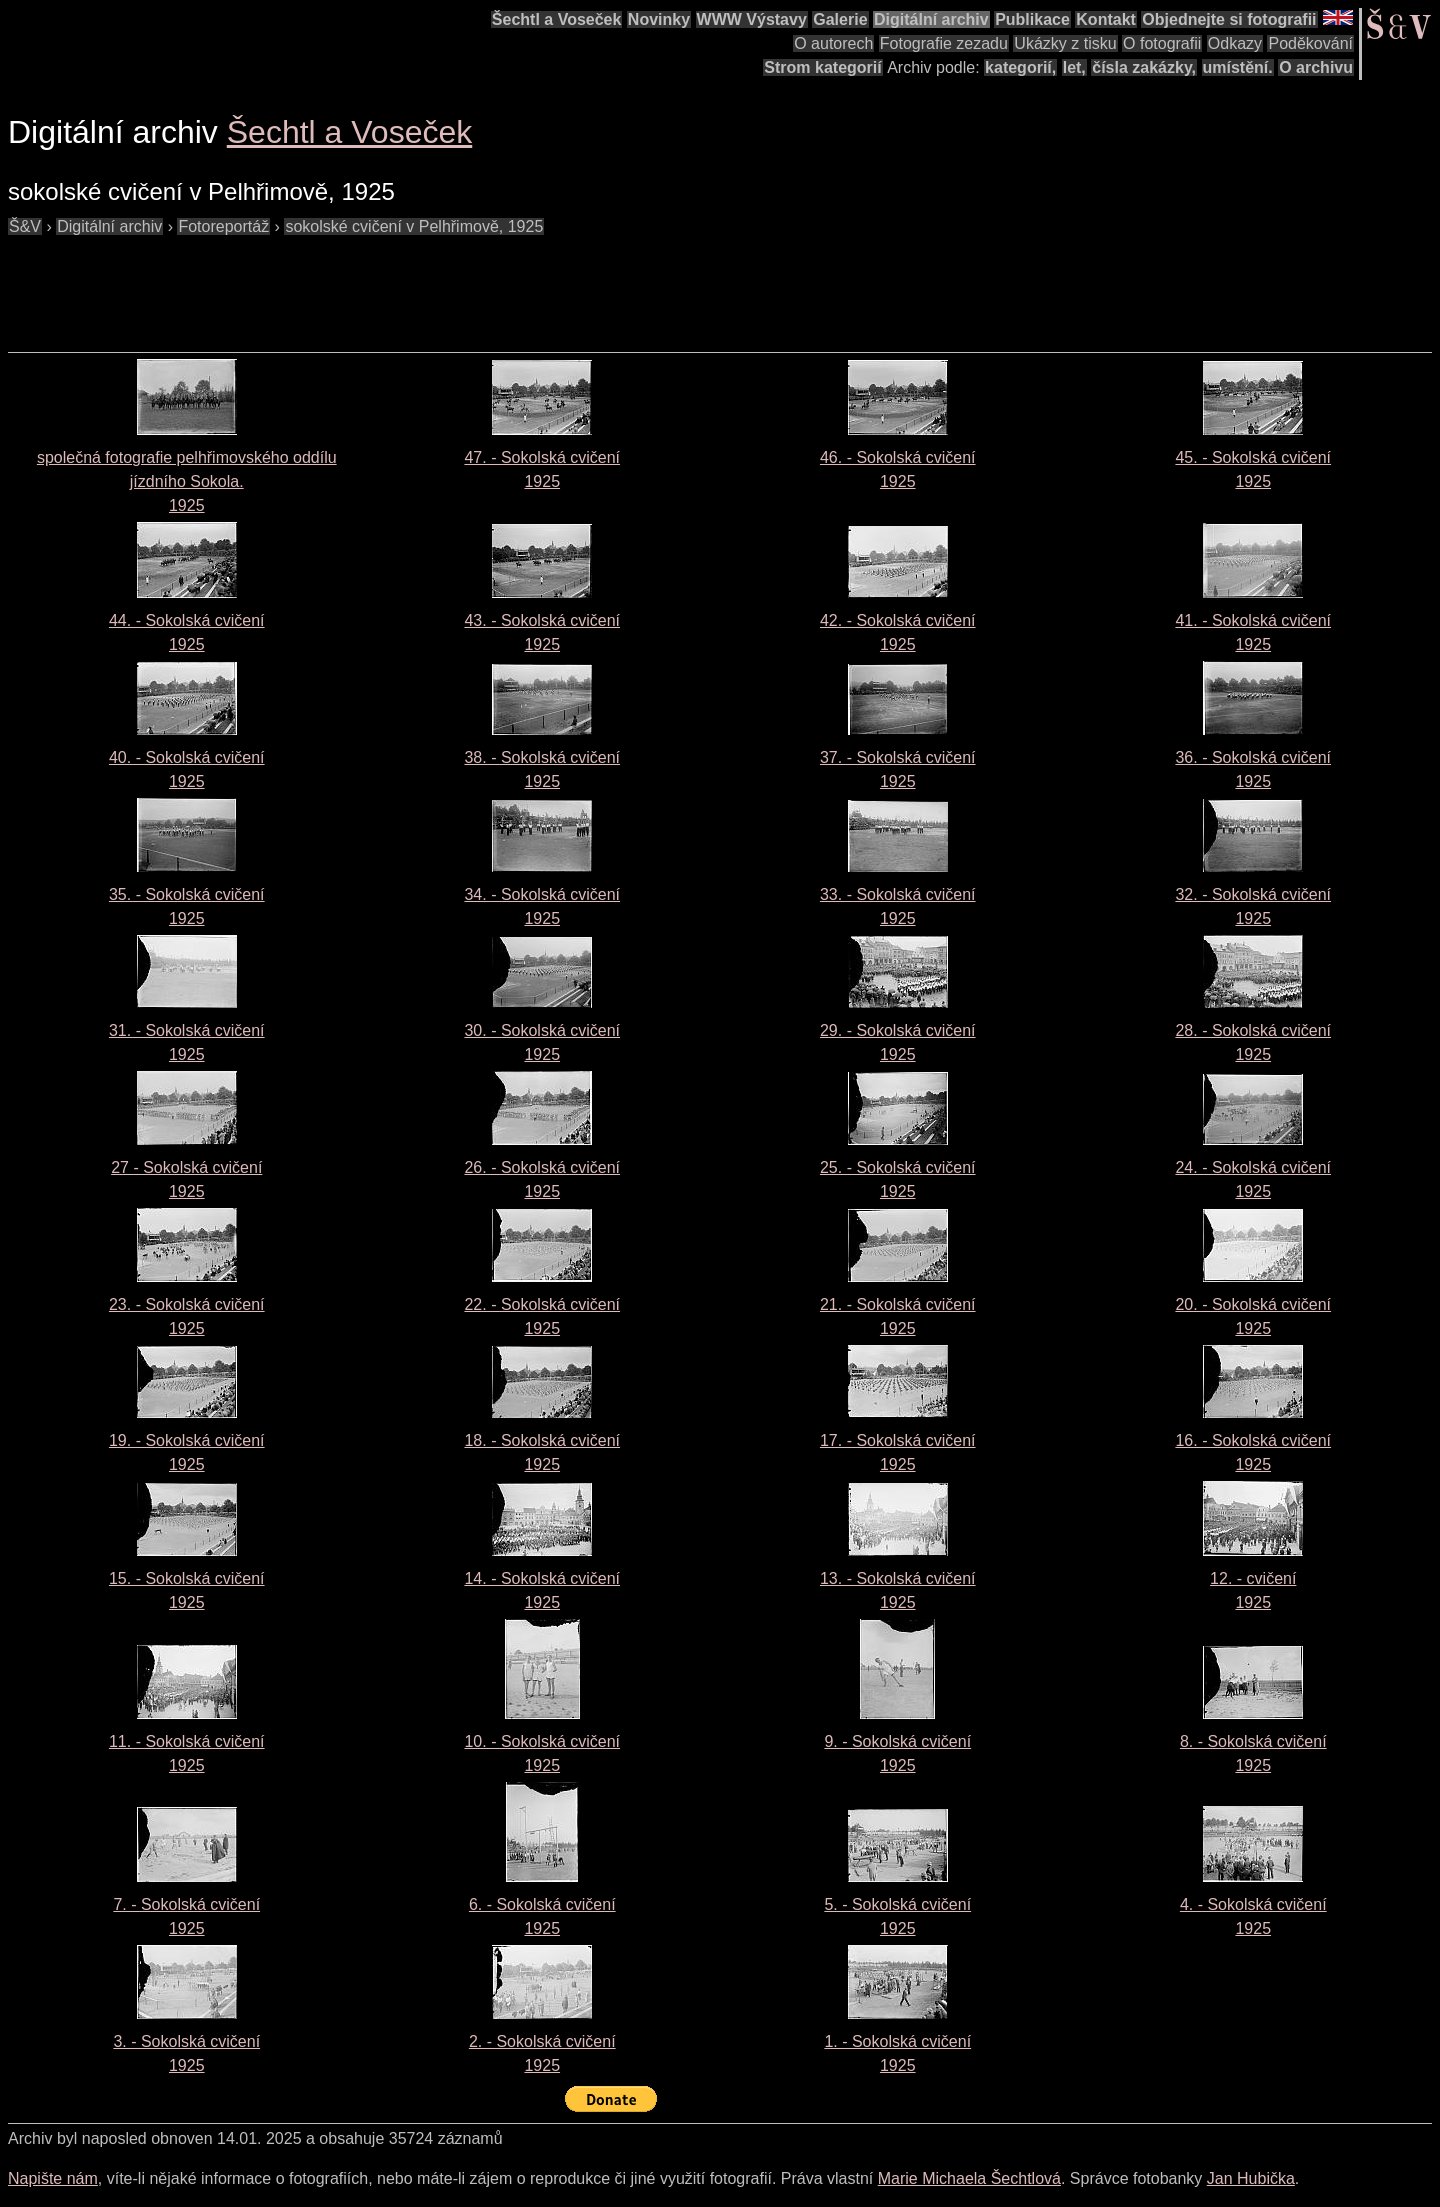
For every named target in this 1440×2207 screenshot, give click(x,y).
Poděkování (1310, 43)
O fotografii (1162, 43)
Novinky (659, 19)
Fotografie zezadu (944, 43)
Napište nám (53, 2178)
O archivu (1316, 67)
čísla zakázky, (1144, 67)
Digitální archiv (931, 19)
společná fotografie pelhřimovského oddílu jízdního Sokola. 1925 (187, 481)
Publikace (1032, 19)
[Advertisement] (372, 284)
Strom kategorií (822, 67)
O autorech (833, 43)
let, (1074, 67)
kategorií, (1020, 67)
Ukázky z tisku (1065, 43)
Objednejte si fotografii (1229, 19)
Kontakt (1106, 19)
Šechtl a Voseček (557, 19)
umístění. (1238, 67)
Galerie (840, 19)
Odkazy (1235, 43)
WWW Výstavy (752, 19)
